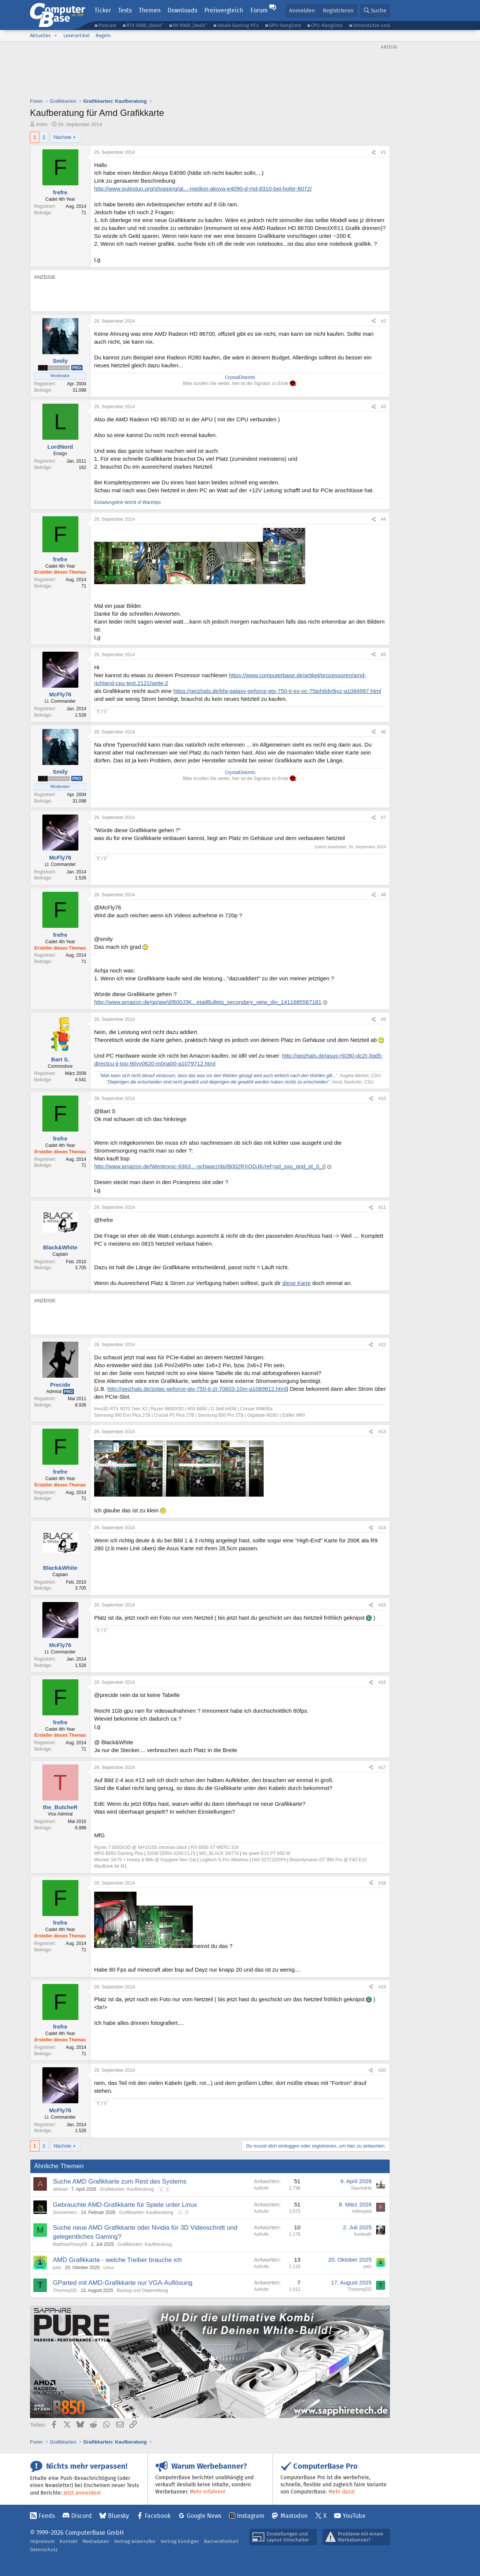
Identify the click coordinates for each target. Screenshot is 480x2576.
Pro (76, 367)
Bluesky (118, 2515)
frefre (42, 124)
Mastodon (294, 2515)
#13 (382, 1431)
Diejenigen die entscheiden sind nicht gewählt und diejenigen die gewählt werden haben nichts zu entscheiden (217, 1082)
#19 (382, 1987)
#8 (383, 894)
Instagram (250, 2515)
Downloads (182, 10)
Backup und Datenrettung (142, 2290)
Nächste (63, 137)
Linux (109, 2267)
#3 (383, 406)
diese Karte (296, 1283)
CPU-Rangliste (327, 25)
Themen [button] (149, 10)
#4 (383, 519)
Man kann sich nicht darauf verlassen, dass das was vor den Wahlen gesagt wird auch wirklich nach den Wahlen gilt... (218, 1075)
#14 (382, 1527)
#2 (383, 321)
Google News (204, 2515)
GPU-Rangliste (285, 25)
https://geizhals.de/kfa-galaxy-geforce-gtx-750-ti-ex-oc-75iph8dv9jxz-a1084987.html (277, 691)
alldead (60, 2189)
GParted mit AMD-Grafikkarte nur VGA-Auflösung (122, 2282)
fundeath (363, 2234)
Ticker (102, 10)
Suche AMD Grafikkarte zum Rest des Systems (119, 2181)
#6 (383, 732)
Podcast (107, 25)
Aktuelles (40, 35)
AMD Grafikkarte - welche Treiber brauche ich (117, 2259)
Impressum (42, 2541)
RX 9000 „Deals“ (190, 25)
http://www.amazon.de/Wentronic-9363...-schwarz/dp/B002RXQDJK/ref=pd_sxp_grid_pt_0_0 (210, 1166)
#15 (382, 1605)
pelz (57, 2267)
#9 (383, 1019)
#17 (382, 1767)
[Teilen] (373, 152)
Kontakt (69, 2541)
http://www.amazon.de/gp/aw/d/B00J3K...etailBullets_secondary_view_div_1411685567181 (207, 1002)
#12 (382, 1344)
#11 (382, 1207)
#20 (382, 2070)
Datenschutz (44, 2549)
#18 (382, 1883)
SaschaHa (361, 2188)
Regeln (103, 35)
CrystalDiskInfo (240, 377)
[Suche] (375, 11)
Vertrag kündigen (179, 2541)
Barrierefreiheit (221, 2541)
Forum (259, 10)
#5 (383, 654)
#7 (383, 817)
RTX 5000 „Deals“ (144, 25)
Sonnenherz (65, 2212)
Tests (125, 10)
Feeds (47, 2515)
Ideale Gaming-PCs (238, 25)
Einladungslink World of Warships (127, 502)
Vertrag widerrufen (135, 2541)
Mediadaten (95, 2541)
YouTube (354, 2515)
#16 (382, 1682)
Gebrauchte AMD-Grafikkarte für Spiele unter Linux (125, 2204)
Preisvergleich (223, 10)
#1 (383, 152)
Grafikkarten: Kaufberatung (127, 2189)
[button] (55, 35)
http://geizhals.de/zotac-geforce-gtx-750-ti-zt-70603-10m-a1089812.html (196, 1389)
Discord (81, 2515)
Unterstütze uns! (371, 25)
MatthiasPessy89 (70, 2244)
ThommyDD (65, 2290)
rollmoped (362, 2211)
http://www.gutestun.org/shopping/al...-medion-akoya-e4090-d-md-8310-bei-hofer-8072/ (203, 188)
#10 (382, 1098)
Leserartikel (76, 35)
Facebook (158, 2515)
